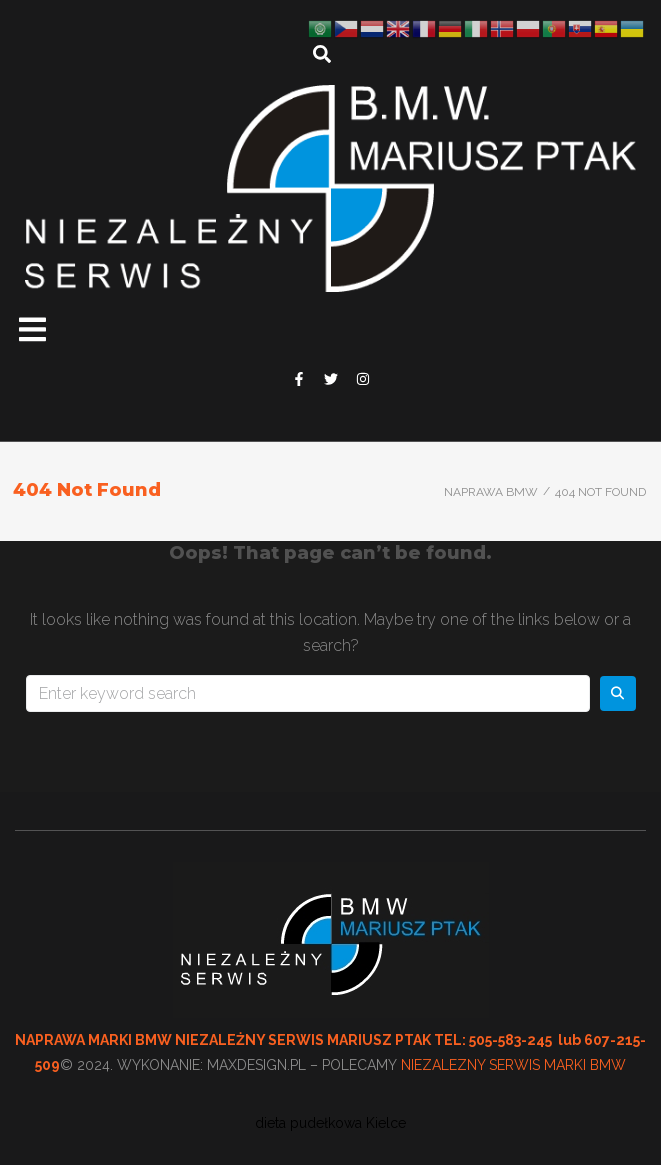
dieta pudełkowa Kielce (330, 1123)
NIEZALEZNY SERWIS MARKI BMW (513, 1065)
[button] (32, 329)
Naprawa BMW (491, 492)
